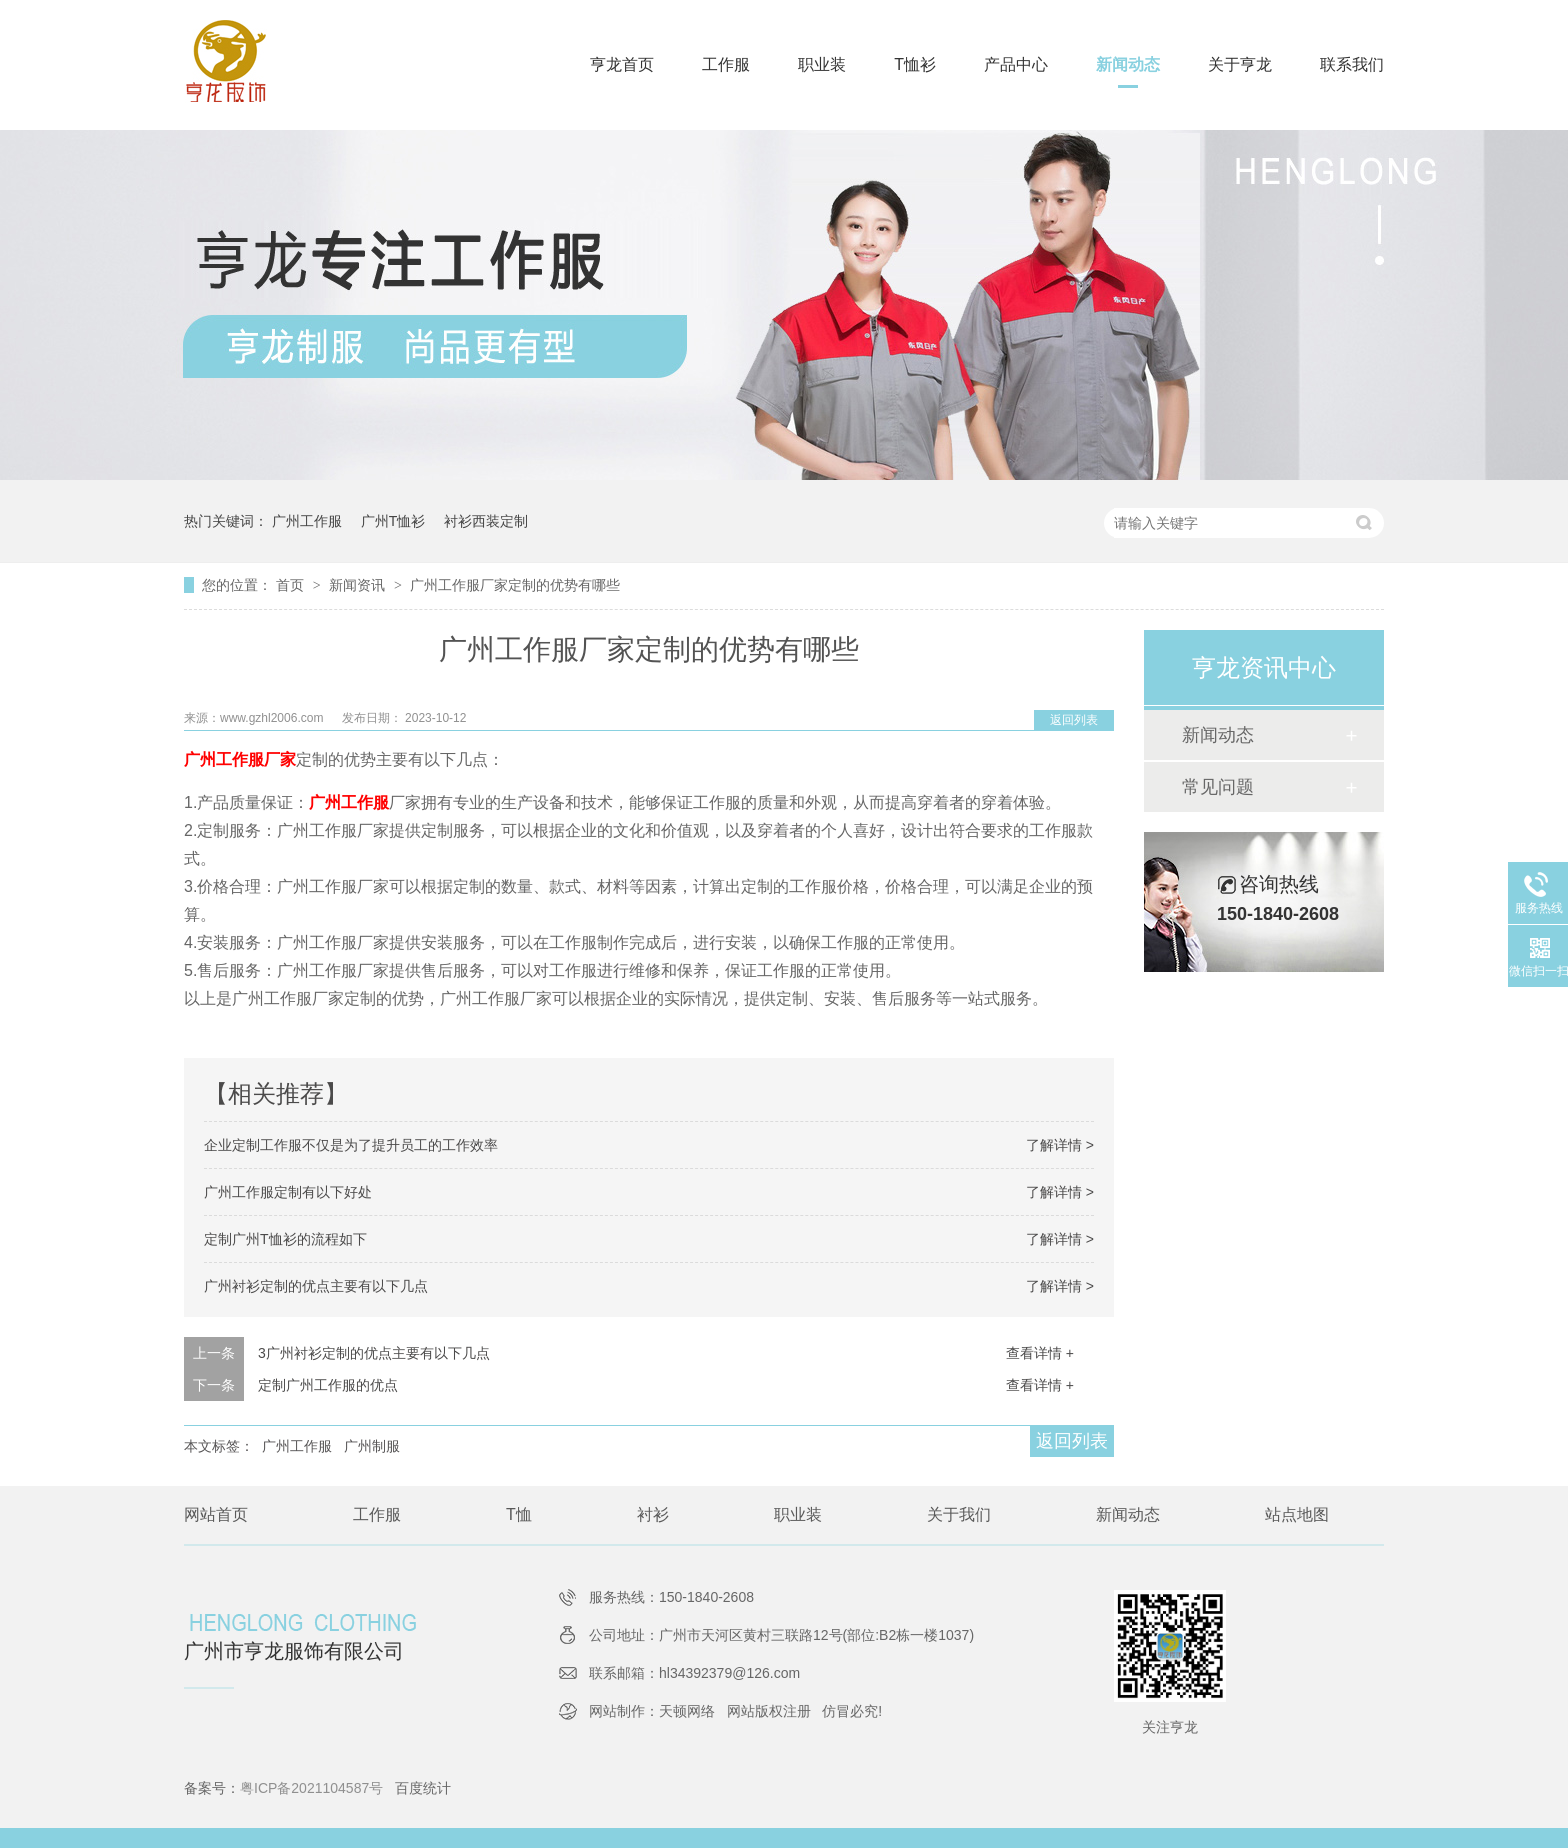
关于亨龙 (1240, 64)
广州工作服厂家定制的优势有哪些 (515, 585)
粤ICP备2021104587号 (311, 1788)
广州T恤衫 (393, 521)
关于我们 (959, 1514)
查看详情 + (1040, 1353)
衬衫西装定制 (486, 521)
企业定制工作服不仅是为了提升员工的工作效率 (351, 1145)
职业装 (822, 64)
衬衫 (653, 1514)
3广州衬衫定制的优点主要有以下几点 (374, 1353)
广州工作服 (307, 521)
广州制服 (372, 1446)
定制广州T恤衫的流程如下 (285, 1239)
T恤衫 (915, 64)
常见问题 (1218, 787)
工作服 (726, 64)
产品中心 (1016, 64)
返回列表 (1074, 720)
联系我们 (1352, 64)
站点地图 (1297, 1514)
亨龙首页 (622, 64)
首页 (292, 585)
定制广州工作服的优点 (328, 1385)
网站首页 (216, 1514)
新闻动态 (1128, 64)
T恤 (519, 1514)
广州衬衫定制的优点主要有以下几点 (316, 1286)
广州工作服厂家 (240, 759)
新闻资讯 (359, 585)
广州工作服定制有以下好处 (288, 1192)
